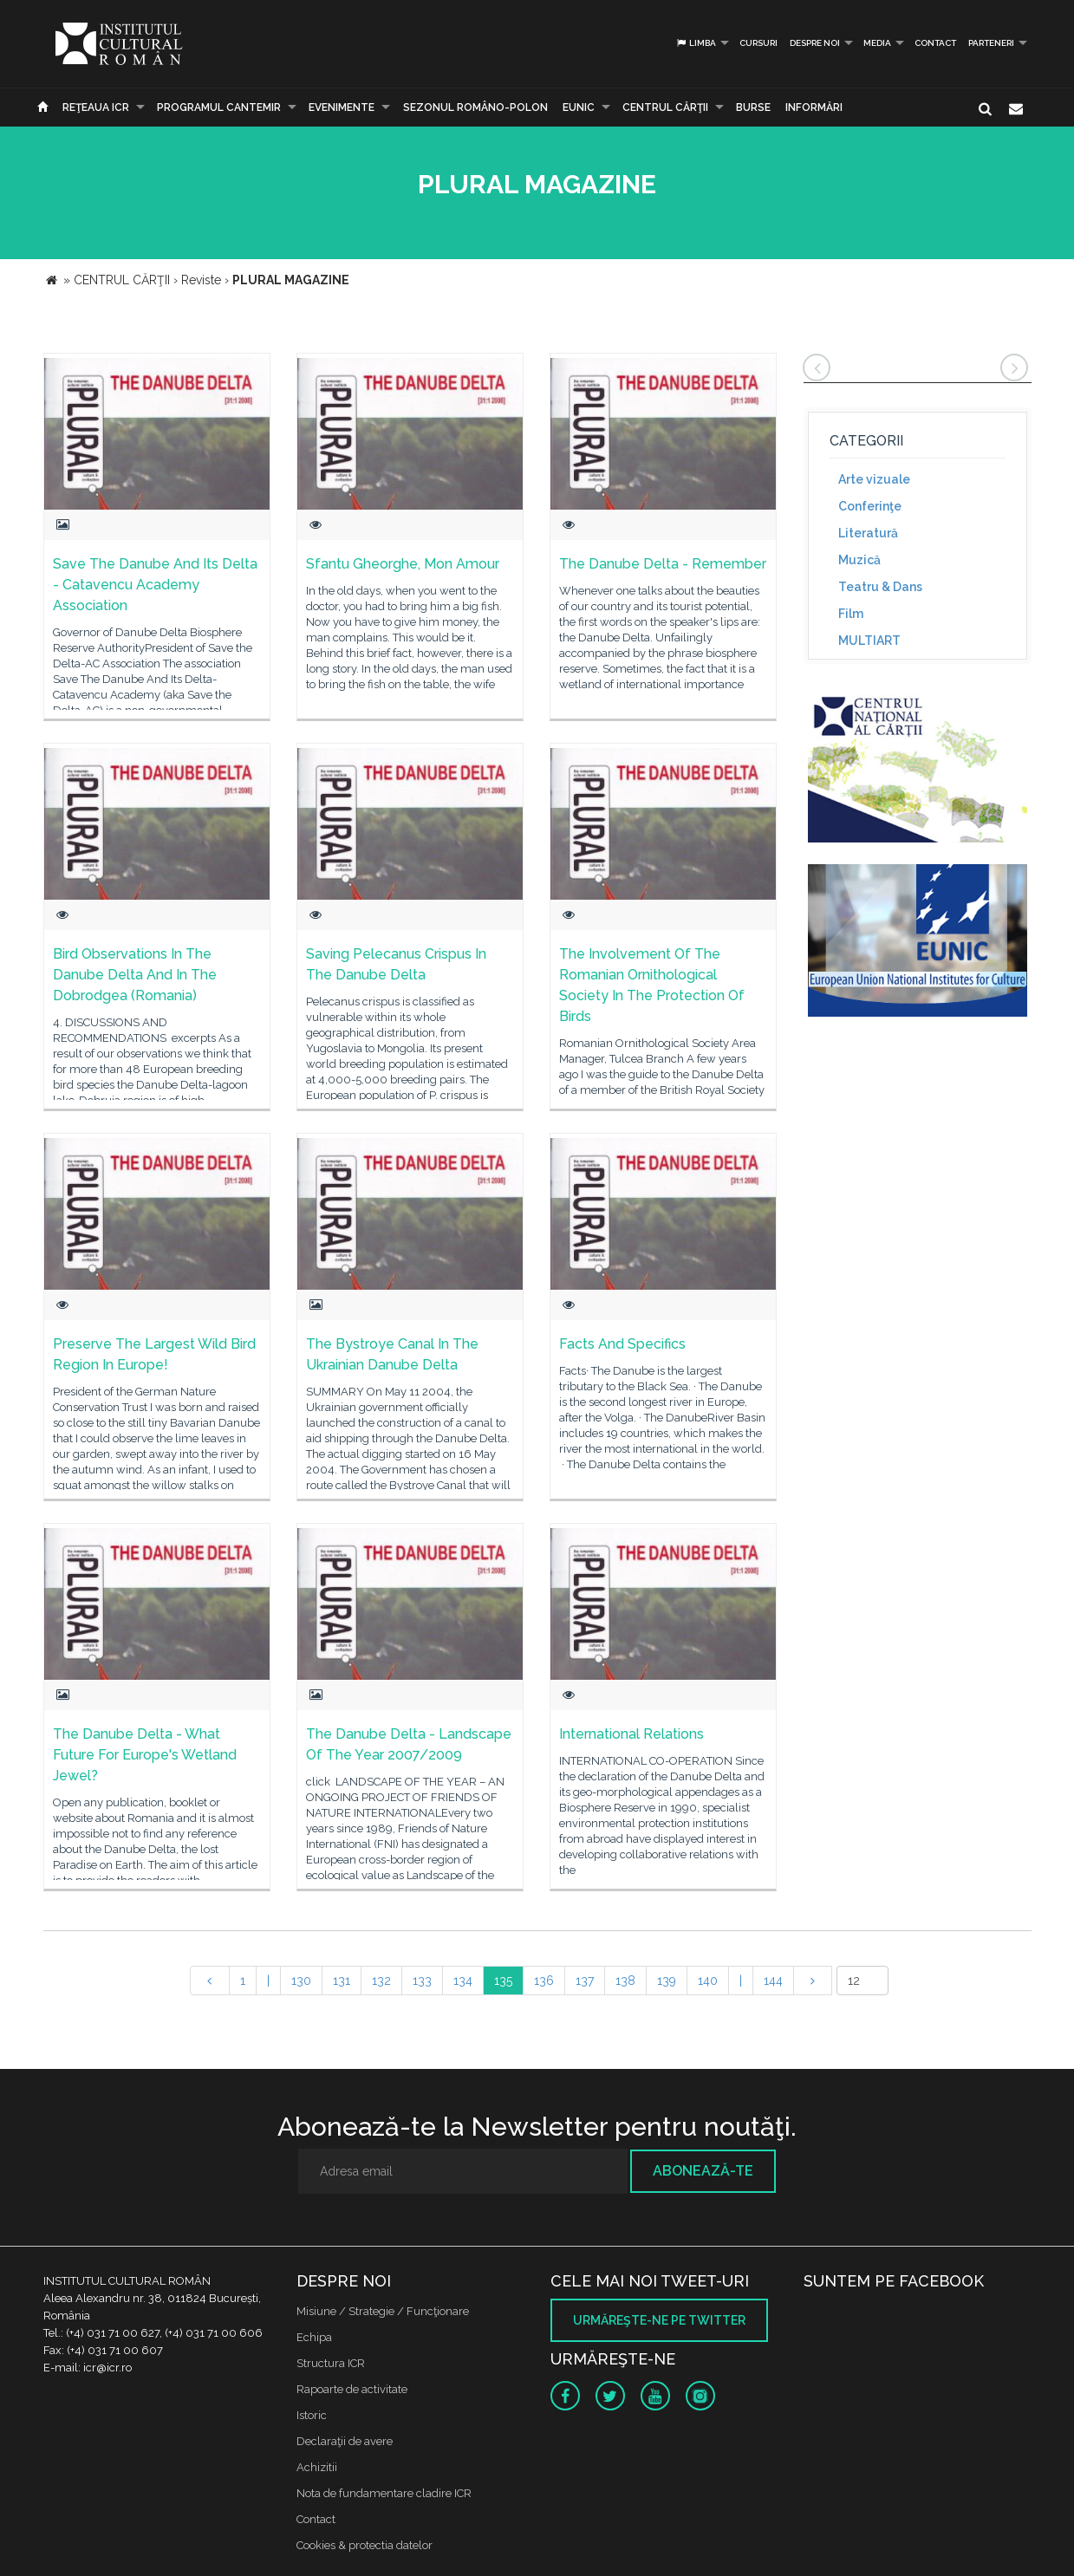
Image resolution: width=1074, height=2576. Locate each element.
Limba (695, 43)
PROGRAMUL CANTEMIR (219, 107)
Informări (814, 107)
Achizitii (316, 2467)
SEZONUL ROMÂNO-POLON (475, 107)
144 (773, 1980)
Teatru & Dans (880, 587)
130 (301, 1980)
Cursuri (758, 43)
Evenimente (341, 107)
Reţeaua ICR (95, 107)
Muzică (859, 560)
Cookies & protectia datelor (364, 2545)
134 (462, 1980)
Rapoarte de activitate (351, 2389)
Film (850, 614)
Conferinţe (870, 506)
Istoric (311, 2415)
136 (544, 1980)
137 (585, 1980)
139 (666, 1980)
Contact (935, 43)
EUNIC (579, 107)
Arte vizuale (874, 479)
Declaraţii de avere (344, 2441)
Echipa (314, 2337)
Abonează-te (703, 2171)
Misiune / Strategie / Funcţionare (382, 2311)
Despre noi (815, 43)
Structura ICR (330, 2363)
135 (503, 1980)
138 (625, 1980)
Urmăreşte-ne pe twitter (659, 2320)
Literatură (868, 533)
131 (341, 1980)
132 (381, 1980)
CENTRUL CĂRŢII (665, 107)
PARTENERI (991, 43)
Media (877, 43)
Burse (753, 107)
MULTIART (869, 640)
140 (708, 1980)
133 (422, 1980)
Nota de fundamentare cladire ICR (384, 2493)
